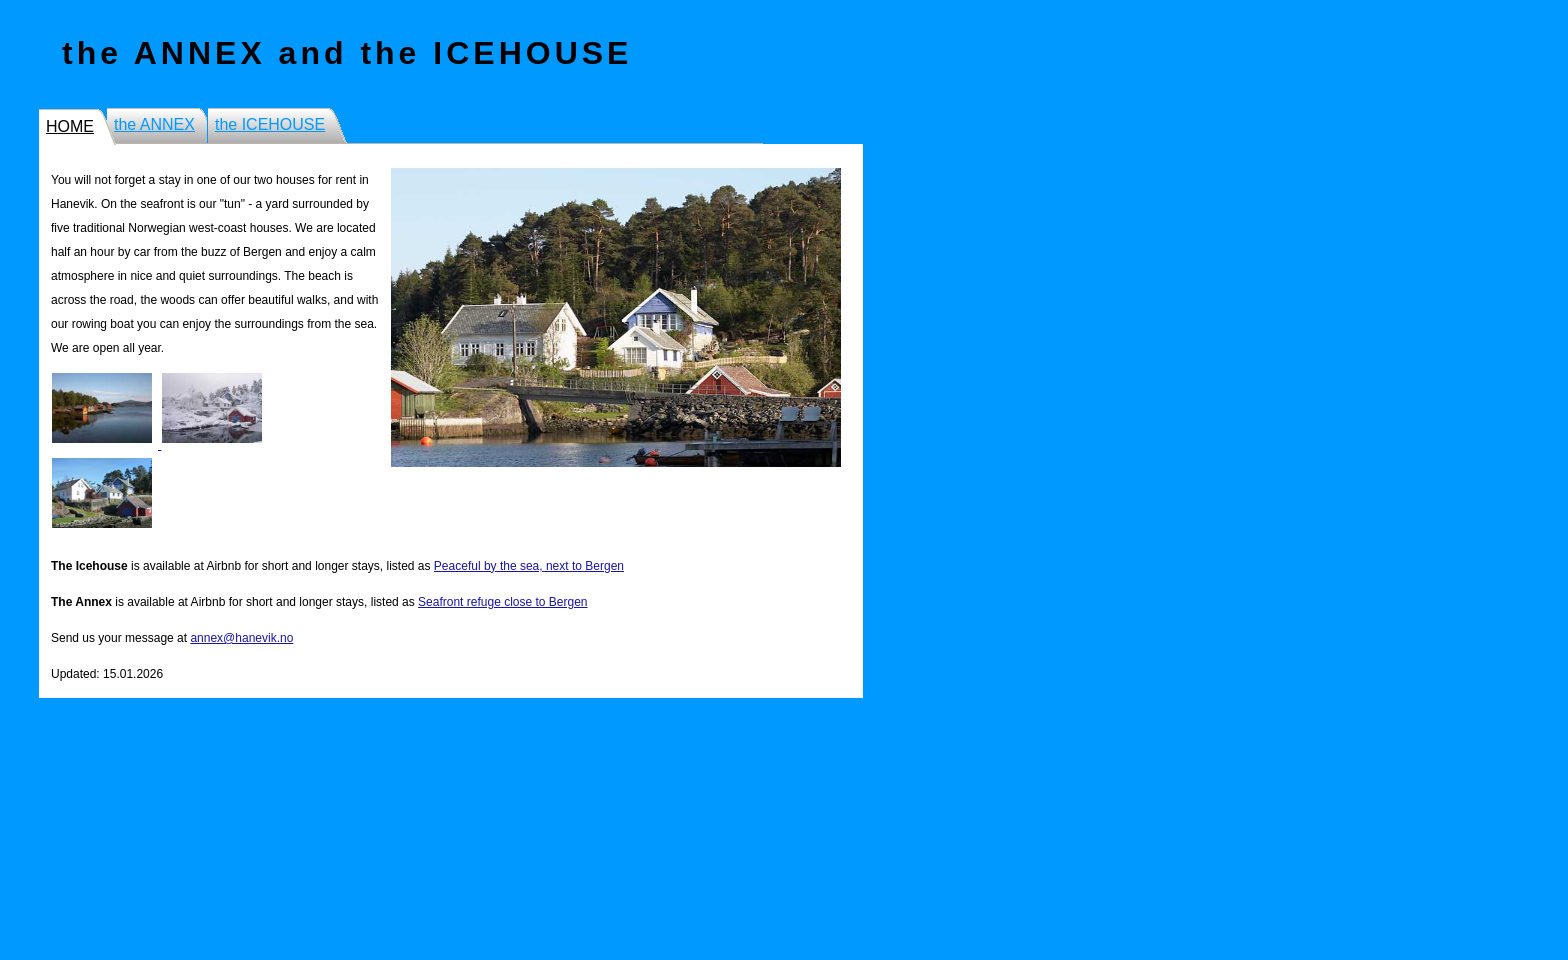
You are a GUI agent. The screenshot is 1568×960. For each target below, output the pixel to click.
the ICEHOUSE (270, 124)
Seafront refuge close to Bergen (502, 602)
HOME (70, 126)
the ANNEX (154, 124)
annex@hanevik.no (241, 638)
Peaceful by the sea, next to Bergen (529, 566)
